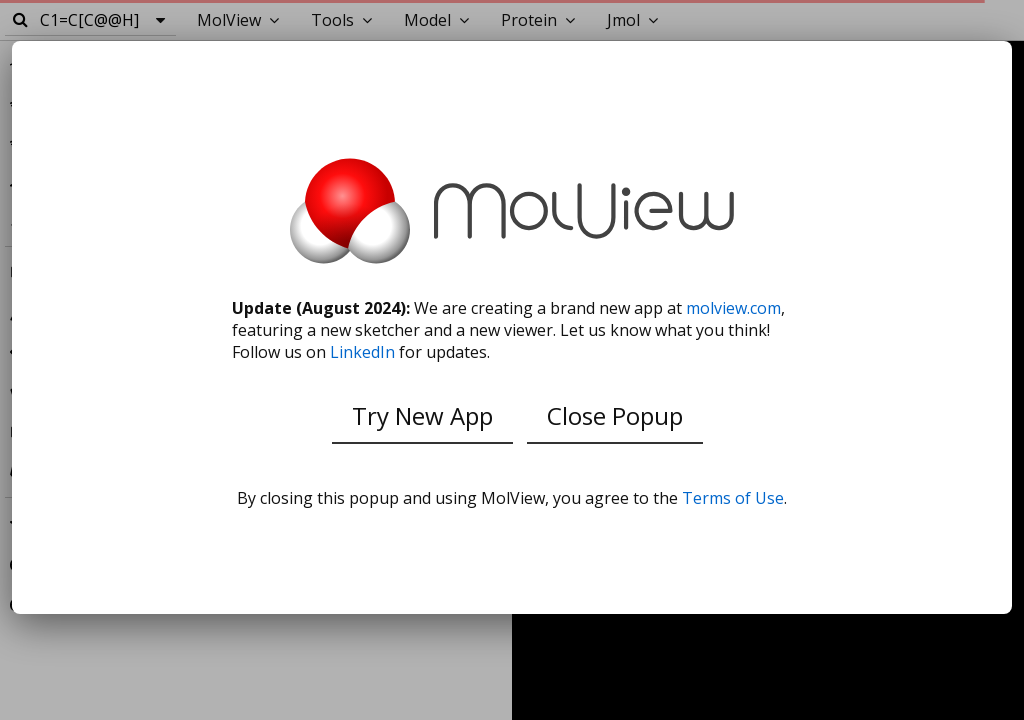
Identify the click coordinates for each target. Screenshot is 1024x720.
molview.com (733, 308)
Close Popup (615, 415)
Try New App (422, 415)
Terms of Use (733, 498)
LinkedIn (362, 352)
